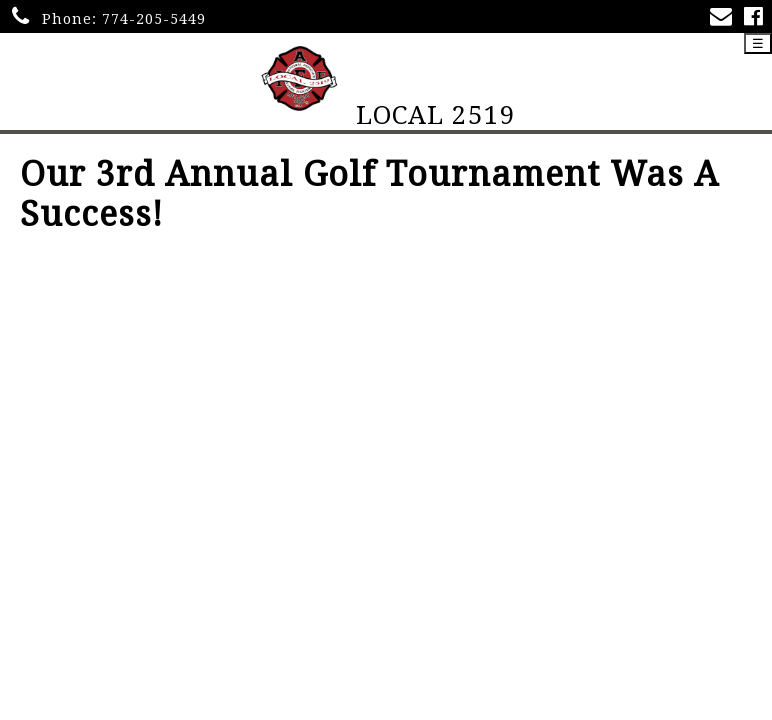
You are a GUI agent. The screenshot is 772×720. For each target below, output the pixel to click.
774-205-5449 (154, 19)
